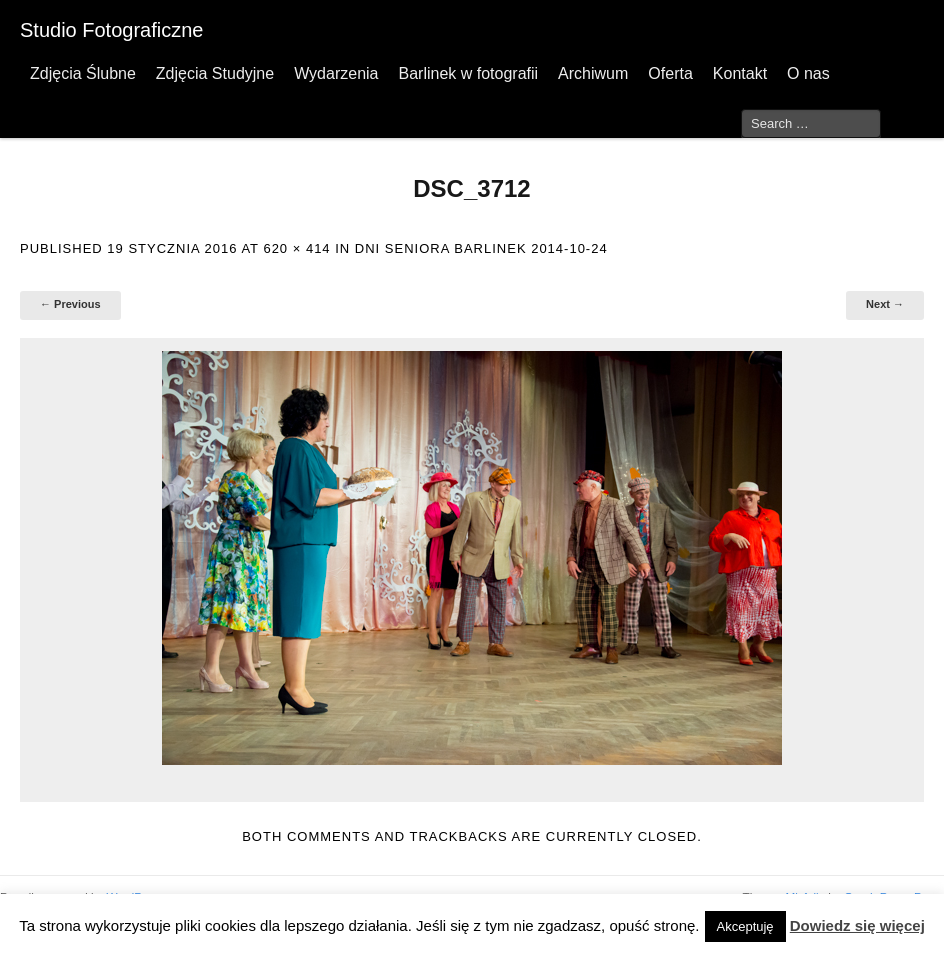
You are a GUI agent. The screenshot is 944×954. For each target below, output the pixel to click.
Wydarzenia (336, 73)
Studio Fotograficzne (111, 30)
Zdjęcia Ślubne (83, 73)
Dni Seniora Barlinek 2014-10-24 (481, 248)
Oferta (670, 73)
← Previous (70, 304)
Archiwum (593, 73)
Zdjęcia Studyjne (215, 73)
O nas (808, 73)
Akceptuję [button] (745, 926)
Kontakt (740, 73)
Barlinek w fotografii (468, 73)
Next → (885, 304)
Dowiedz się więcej (857, 925)
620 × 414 (296, 248)
